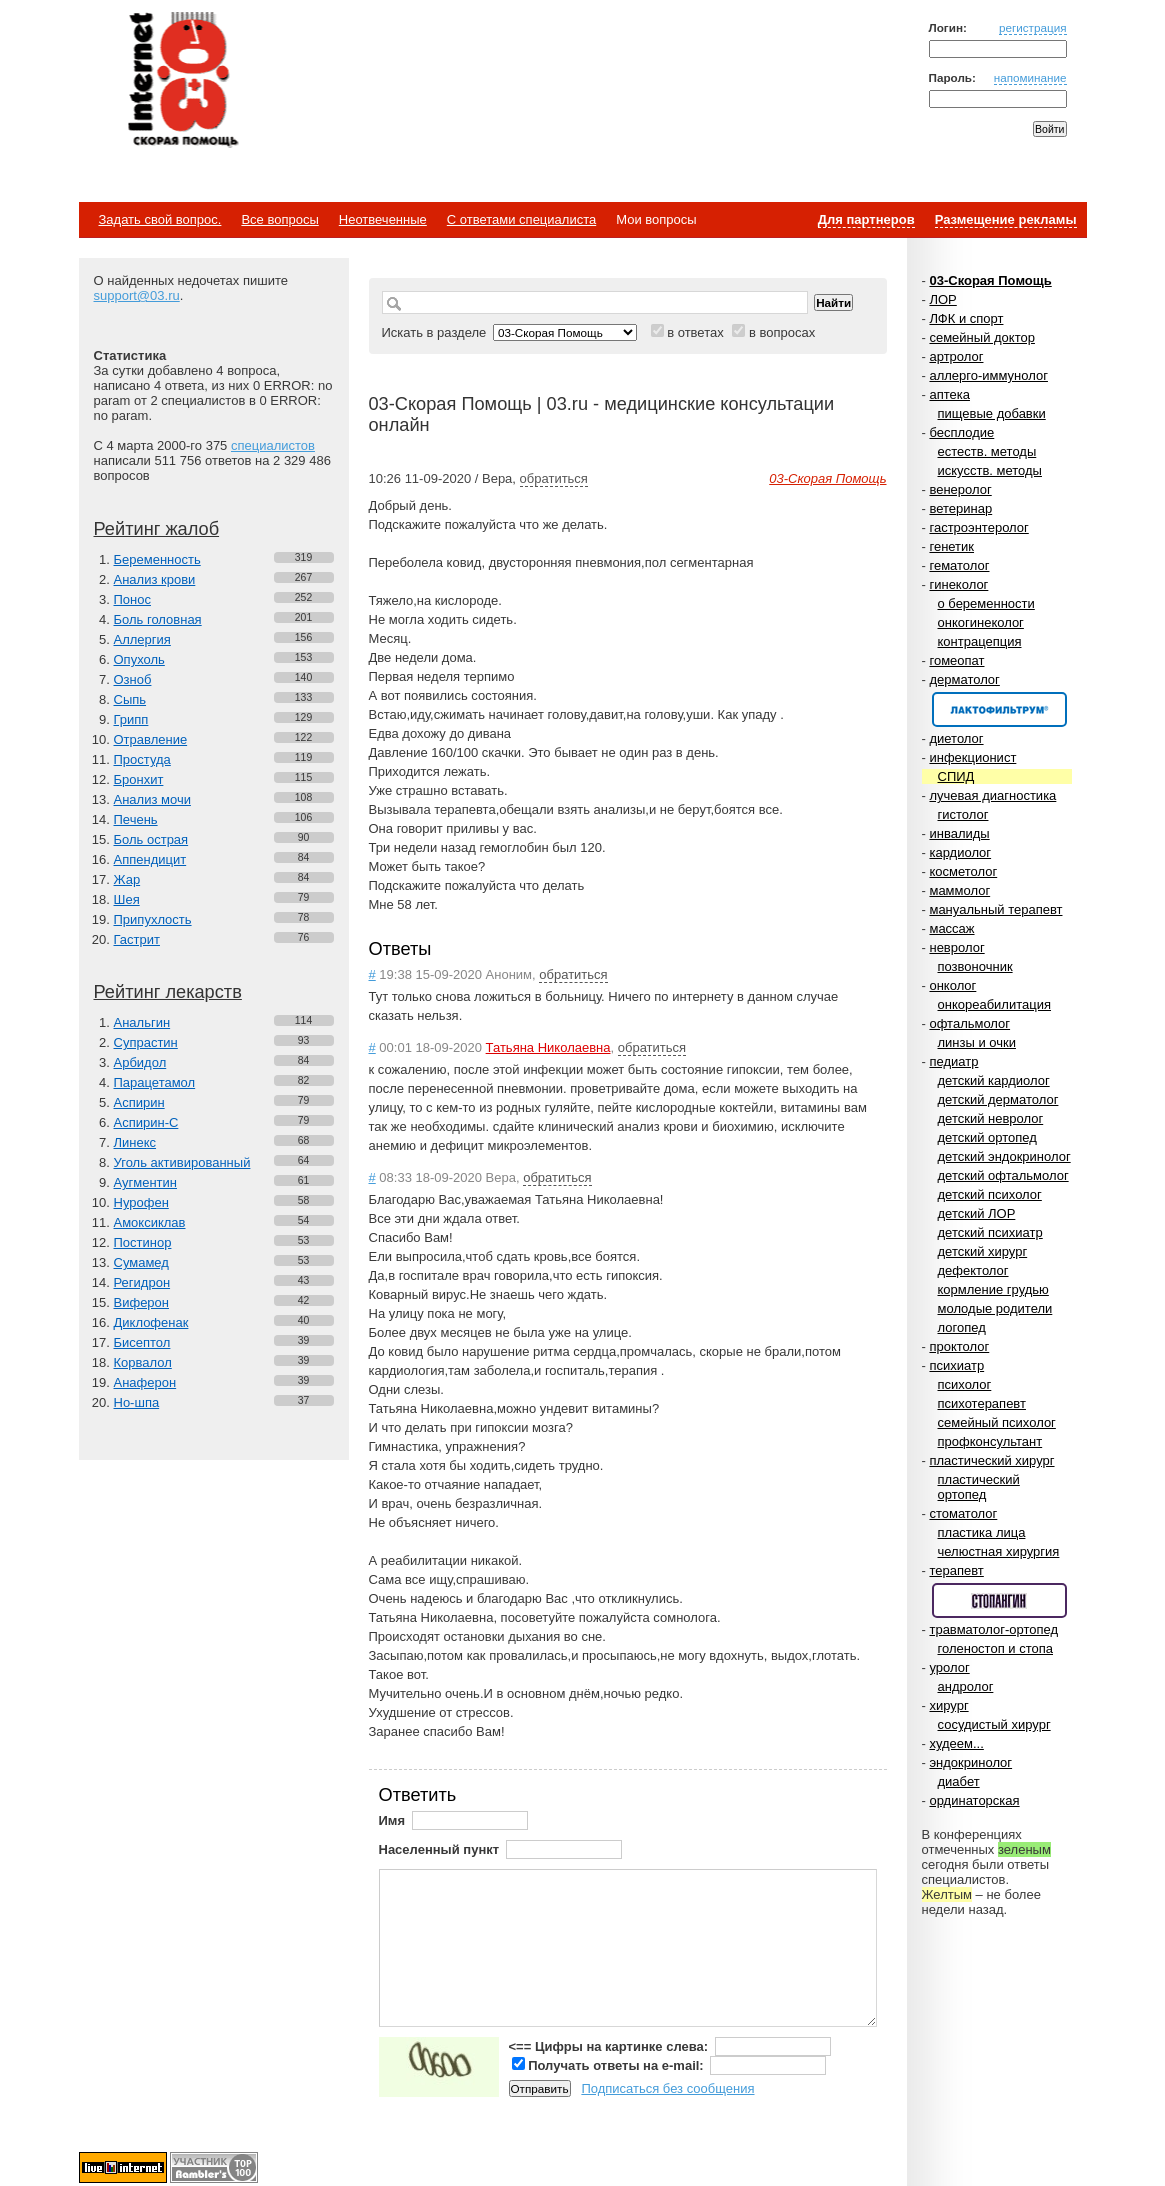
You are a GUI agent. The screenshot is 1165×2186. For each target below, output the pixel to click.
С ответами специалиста (521, 219)
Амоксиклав (150, 1222)
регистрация (1033, 27)
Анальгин (142, 1022)
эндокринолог (970, 1762)
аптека (949, 394)
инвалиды (959, 833)
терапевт (956, 1570)
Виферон (142, 1302)
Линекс (135, 1142)
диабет (959, 1781)
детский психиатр (990, 1232)
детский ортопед (987, 1137)
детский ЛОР (977, 1213)
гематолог (959, 565)
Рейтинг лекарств (168, 992)
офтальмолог (969, 1023)
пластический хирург (991, 1460)
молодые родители (995, 1308)
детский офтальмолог (1003, 1175)
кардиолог (960, 852)
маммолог (959, 890)
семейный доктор (981, 337)
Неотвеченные (383, 219)
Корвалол (143, 1362)
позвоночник (975, 966)
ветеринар (960, 508)
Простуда (142, 759)
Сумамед (141, 1262)
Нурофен (141, 1202)
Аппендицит (150, 859)
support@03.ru (137, 295)
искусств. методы (990, 470)
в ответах (695, 332)
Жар (127, 879)
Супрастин (146, 1042)
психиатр (956, 1365)
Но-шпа (137, 1402)
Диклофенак (151, 1322)
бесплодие (961, 432)
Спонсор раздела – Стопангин (999, 1600)
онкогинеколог (981, 622)
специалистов (273, 445)
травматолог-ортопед (993, 1629)
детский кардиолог (994, 1080)
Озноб (133, 679)
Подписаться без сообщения (667, 2088)
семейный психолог (997, 1422)
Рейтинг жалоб (157, 529)
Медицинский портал (182, 81)
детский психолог (990, 1194)
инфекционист (972, 757)
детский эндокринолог (1004, 1156)
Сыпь (130, 699)
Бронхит (139, 779)
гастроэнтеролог (978, 527)
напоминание (1030, 77)
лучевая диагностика (992, 795)
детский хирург (983, 1251)
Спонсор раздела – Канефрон (999, 709)
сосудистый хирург (994, 1724)
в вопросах (782, 332)
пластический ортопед (979, 1487)
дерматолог (964, 679)
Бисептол (142, 1342)
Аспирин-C (146, 1122)
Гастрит (137, 939)
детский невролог (991, 1118)
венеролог (960, 489)
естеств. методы (987, 451)
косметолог (963, 871)
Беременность (157, 559)
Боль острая (151, 839)
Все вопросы (279, 219)
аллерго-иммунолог (988, 375)
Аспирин (139, 1102)
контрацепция (980, 641)
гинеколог (958, 584)
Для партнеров (866, 219)
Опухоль (139, 659)
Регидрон (142, 1282)
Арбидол (140, 1062)
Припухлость (153, 919)
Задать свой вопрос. (160, 219)
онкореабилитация (995, 1004)
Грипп (131, 719)
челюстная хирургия (999, 1551)
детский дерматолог (998, 1099)
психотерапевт (982, 1403)
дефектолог (973, 1270)
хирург (948, 1705)
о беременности (986, 603)
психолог (965, 1384)
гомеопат (956, 660)
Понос (132, 599)
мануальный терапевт (995, 909)
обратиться (554, 478)
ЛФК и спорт (966, 318)
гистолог (963, 814)
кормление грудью (993, 1289)
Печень (136, 819)
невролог (956, 947)
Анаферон (145, 1382)
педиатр (953, 1061)
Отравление (151, 739)
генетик (951, 546)
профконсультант (990, 1441)
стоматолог (963, 1513)
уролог (949, 1667)
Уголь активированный (182, 1162)
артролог (956, 356)
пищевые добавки (992, 413)
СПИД (956, 776)
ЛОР (942, 299)
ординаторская (974, 1800)
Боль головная (158, 619)
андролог (966, 1686)
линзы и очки (977, 1042)
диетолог (956, 738)
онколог (952, 985)
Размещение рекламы (1006, 219)
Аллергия (142, 639)
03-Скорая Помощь (990, 280)
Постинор (143, 1242)
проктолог (959, 1346)
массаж (951, 928)
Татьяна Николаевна (548, 1047)
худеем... (956, 1743)
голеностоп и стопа (996, 1648)
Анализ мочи (152, 799)
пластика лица (982, 1532)
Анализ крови (155, 579)
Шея (127, 899)
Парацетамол (155, 1082)
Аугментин (146, 1182)
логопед (962, 1327)
